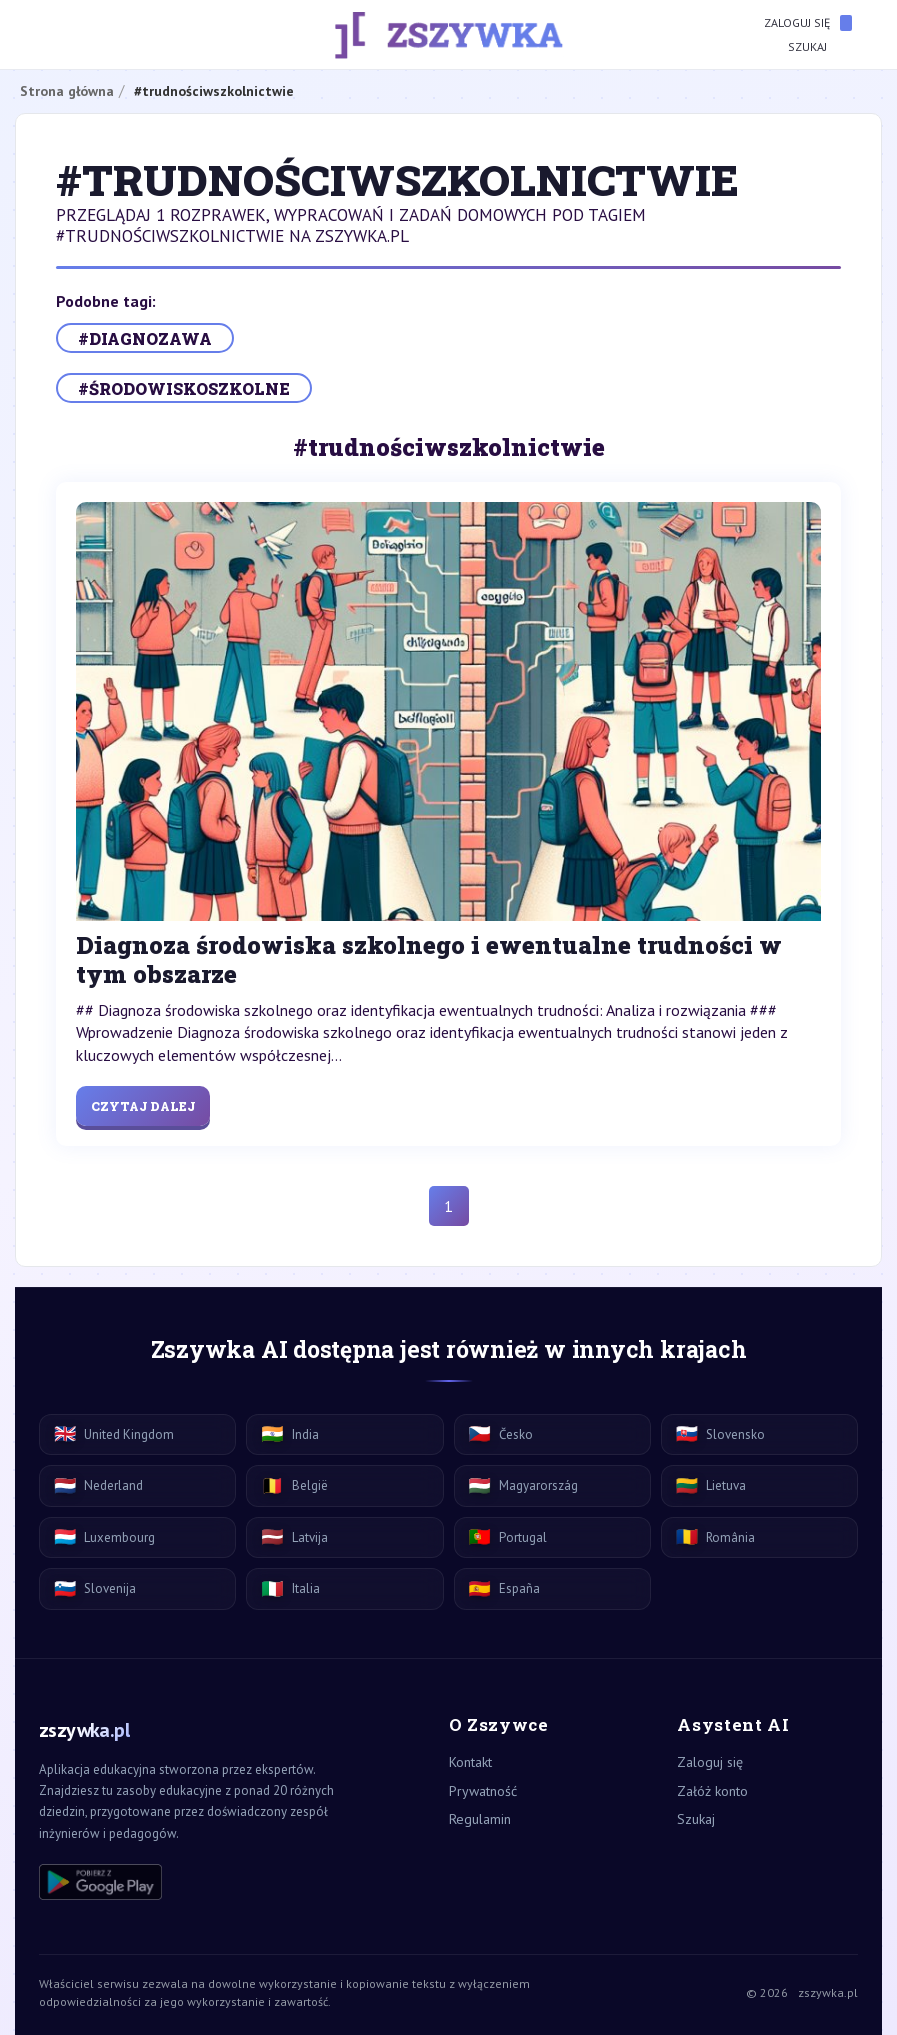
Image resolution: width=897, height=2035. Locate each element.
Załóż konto (712, 1791)
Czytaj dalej (143, 1106)
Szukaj (820, 47)
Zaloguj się (808, 23)
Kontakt (470, 1762)
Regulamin (480, 1819)
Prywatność (483, 1791)
